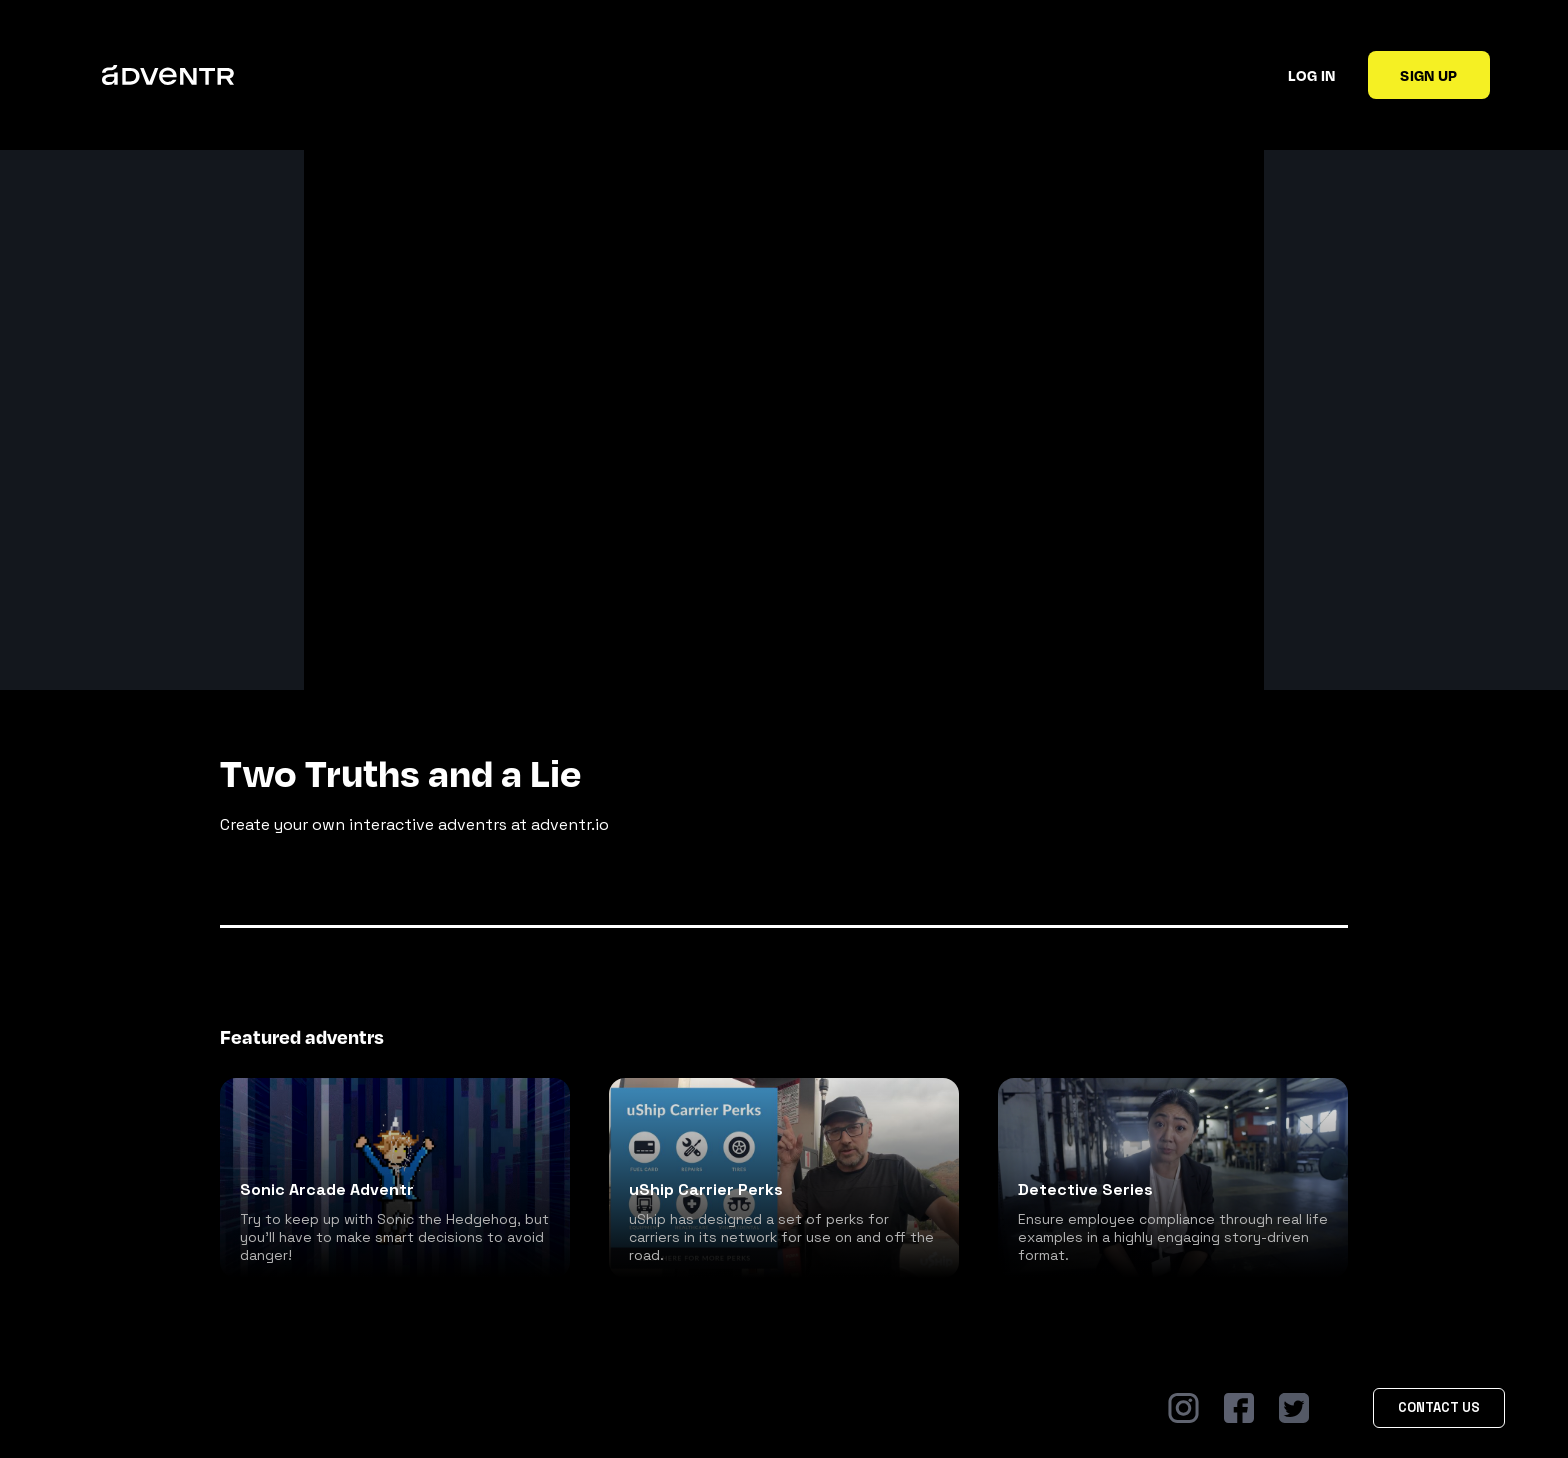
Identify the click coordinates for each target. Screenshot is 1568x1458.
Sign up (1428, 75)
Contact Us (1439, 1407)
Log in (1311, 75)
